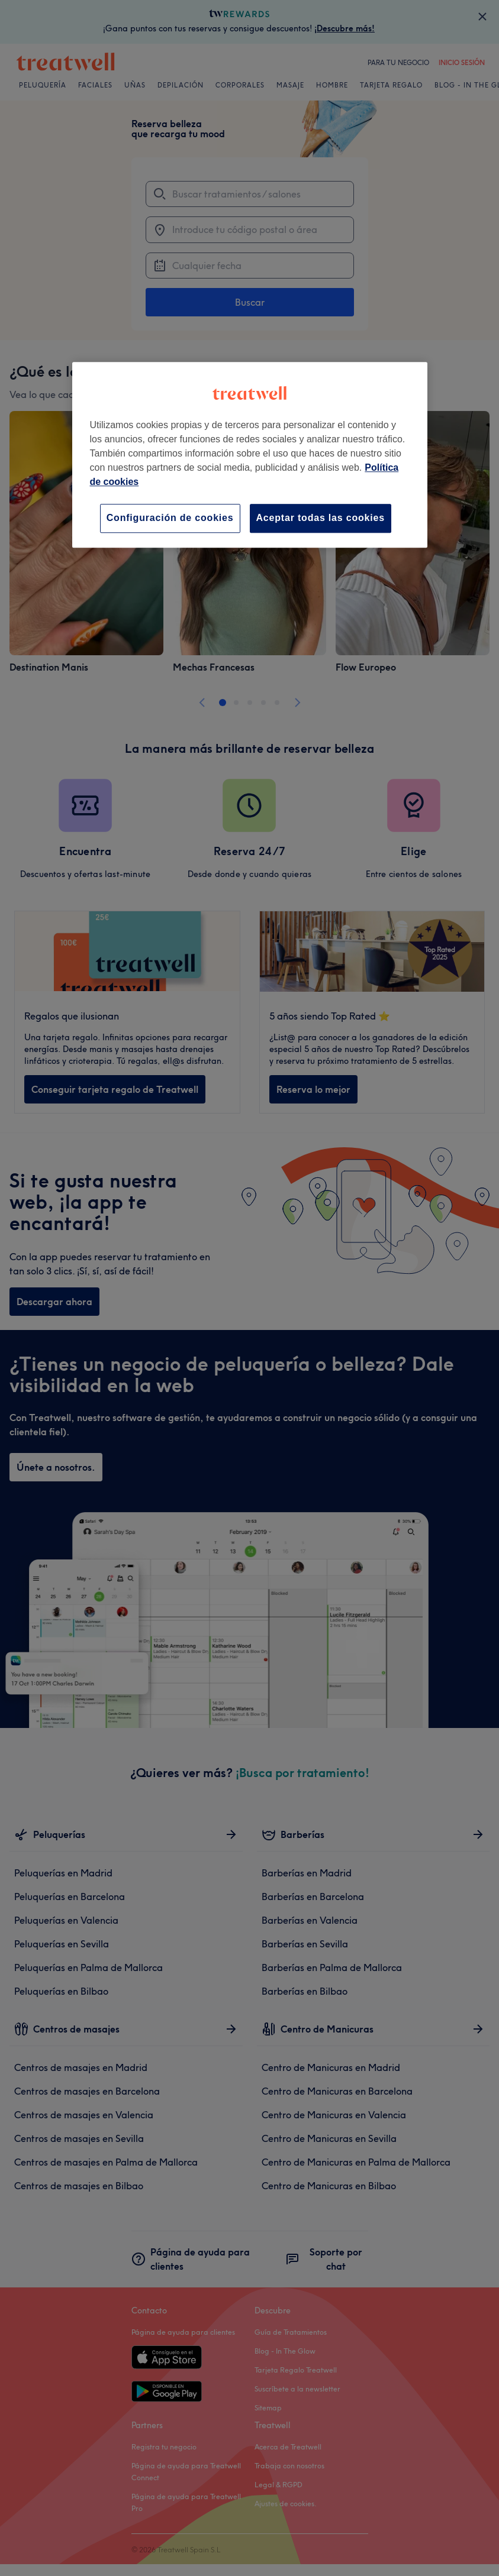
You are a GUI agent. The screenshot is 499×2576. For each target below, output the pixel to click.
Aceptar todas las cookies (320, 518)
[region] (249, 455)
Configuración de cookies (170, 518)
